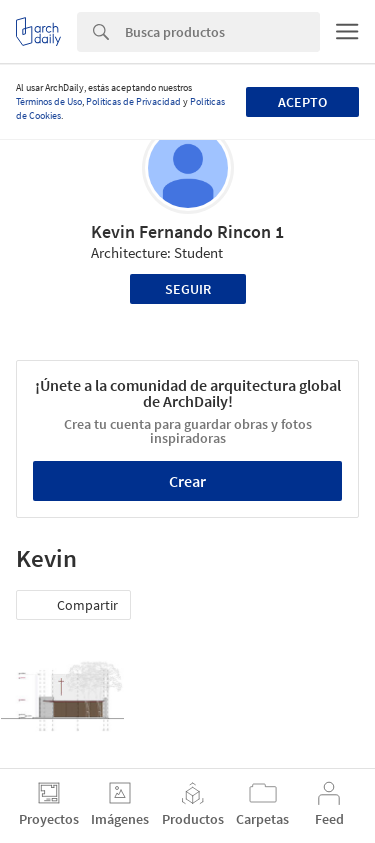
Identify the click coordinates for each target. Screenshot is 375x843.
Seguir (188, 289)
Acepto (302, 102)
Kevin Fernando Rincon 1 (187, 231)
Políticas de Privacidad (133, 101)
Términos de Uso (49, 101)
